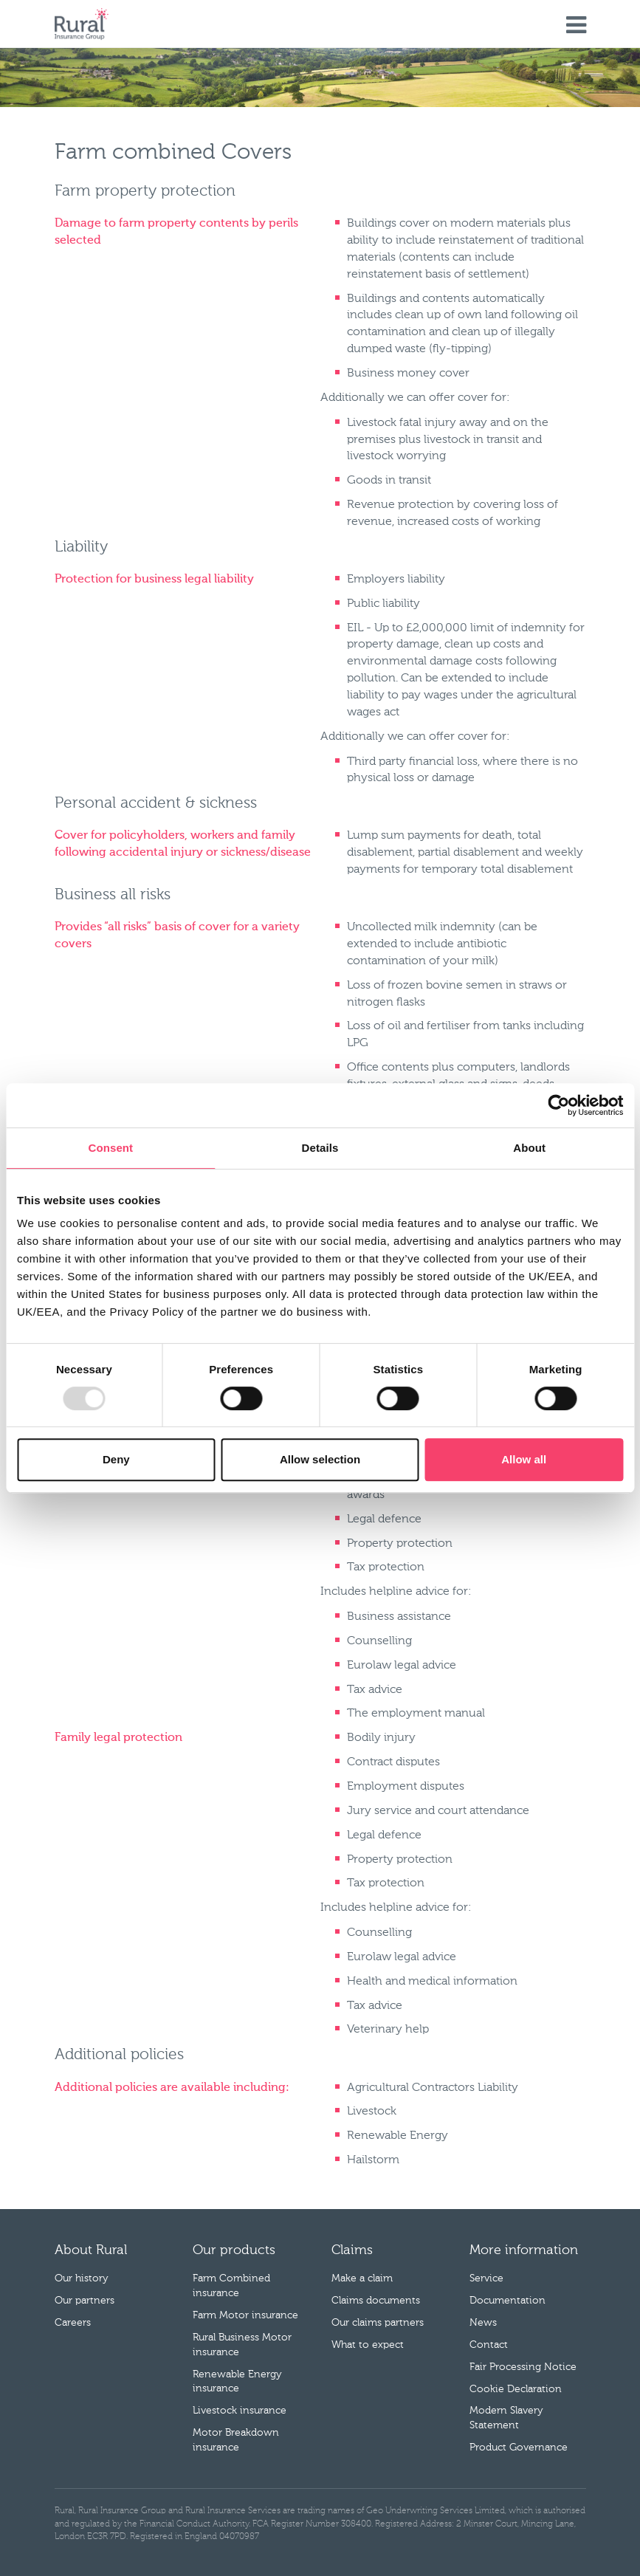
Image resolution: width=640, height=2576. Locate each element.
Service (486, 2278)
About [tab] (529, 1147)
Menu (576, 26)
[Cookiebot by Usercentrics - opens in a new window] (558, 1105)
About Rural (91, 2250)
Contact (488, 2345)
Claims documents (375, 2300)
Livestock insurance (239, 2410)
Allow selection (320, 1459)
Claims (352, 2250)
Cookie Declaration (515, 2389)
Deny (116, 1459)
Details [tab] (320, 1147)
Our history (82, 2278)
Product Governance (518, 2447)
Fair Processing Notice (523, 2367)
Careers (73, 2323)
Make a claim (362, 2278)
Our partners (84, 2300)
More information (523, 2250)
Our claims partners (377, 2323)
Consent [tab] (110, 1147)
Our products (234, 2250)
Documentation (507, 2300)
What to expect (367, 2345)
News (483, 2323)
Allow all (523, 1459)
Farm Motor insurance (245, 2315)
